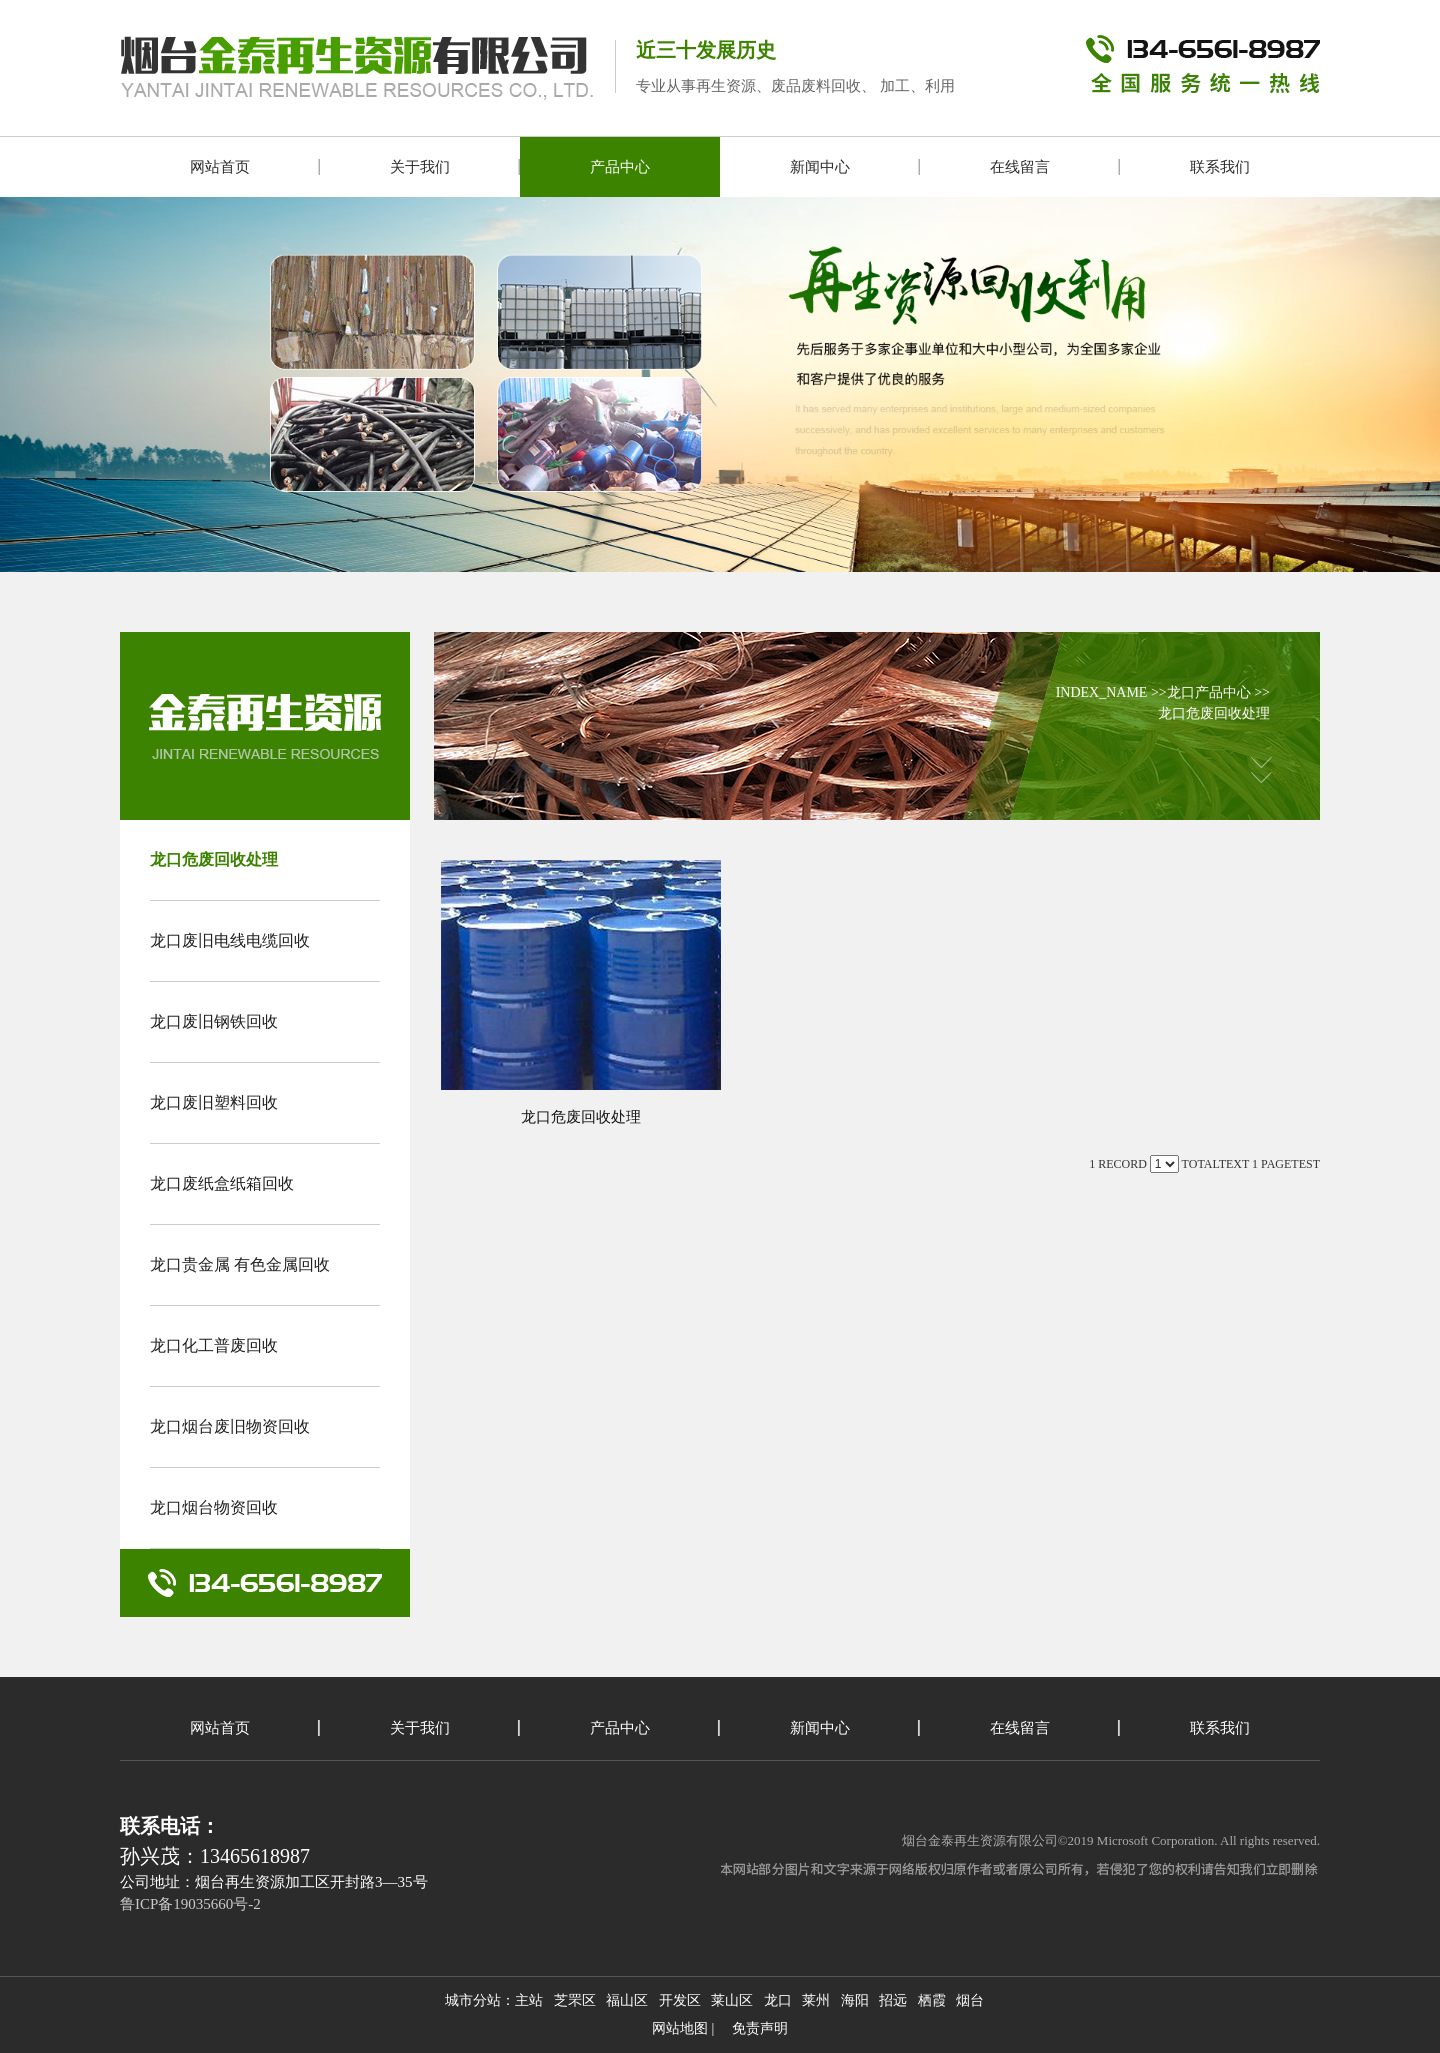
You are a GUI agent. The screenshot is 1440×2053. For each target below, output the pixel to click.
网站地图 (680, 2028)
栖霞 (932, 2000)
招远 (893, 2000)
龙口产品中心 (1209, 692)
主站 (529, 2000)
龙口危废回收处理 (1214, 713)
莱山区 (732, 2000)
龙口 (778, 2000)
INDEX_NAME (1102, 692)
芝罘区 (575, 2000)
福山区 (627, 2000)
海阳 (855, 2000)
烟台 (970, 2000)
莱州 (816, 2000)
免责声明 (760, 2028)
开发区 (680, 2000)
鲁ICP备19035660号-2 (190, 1904)
